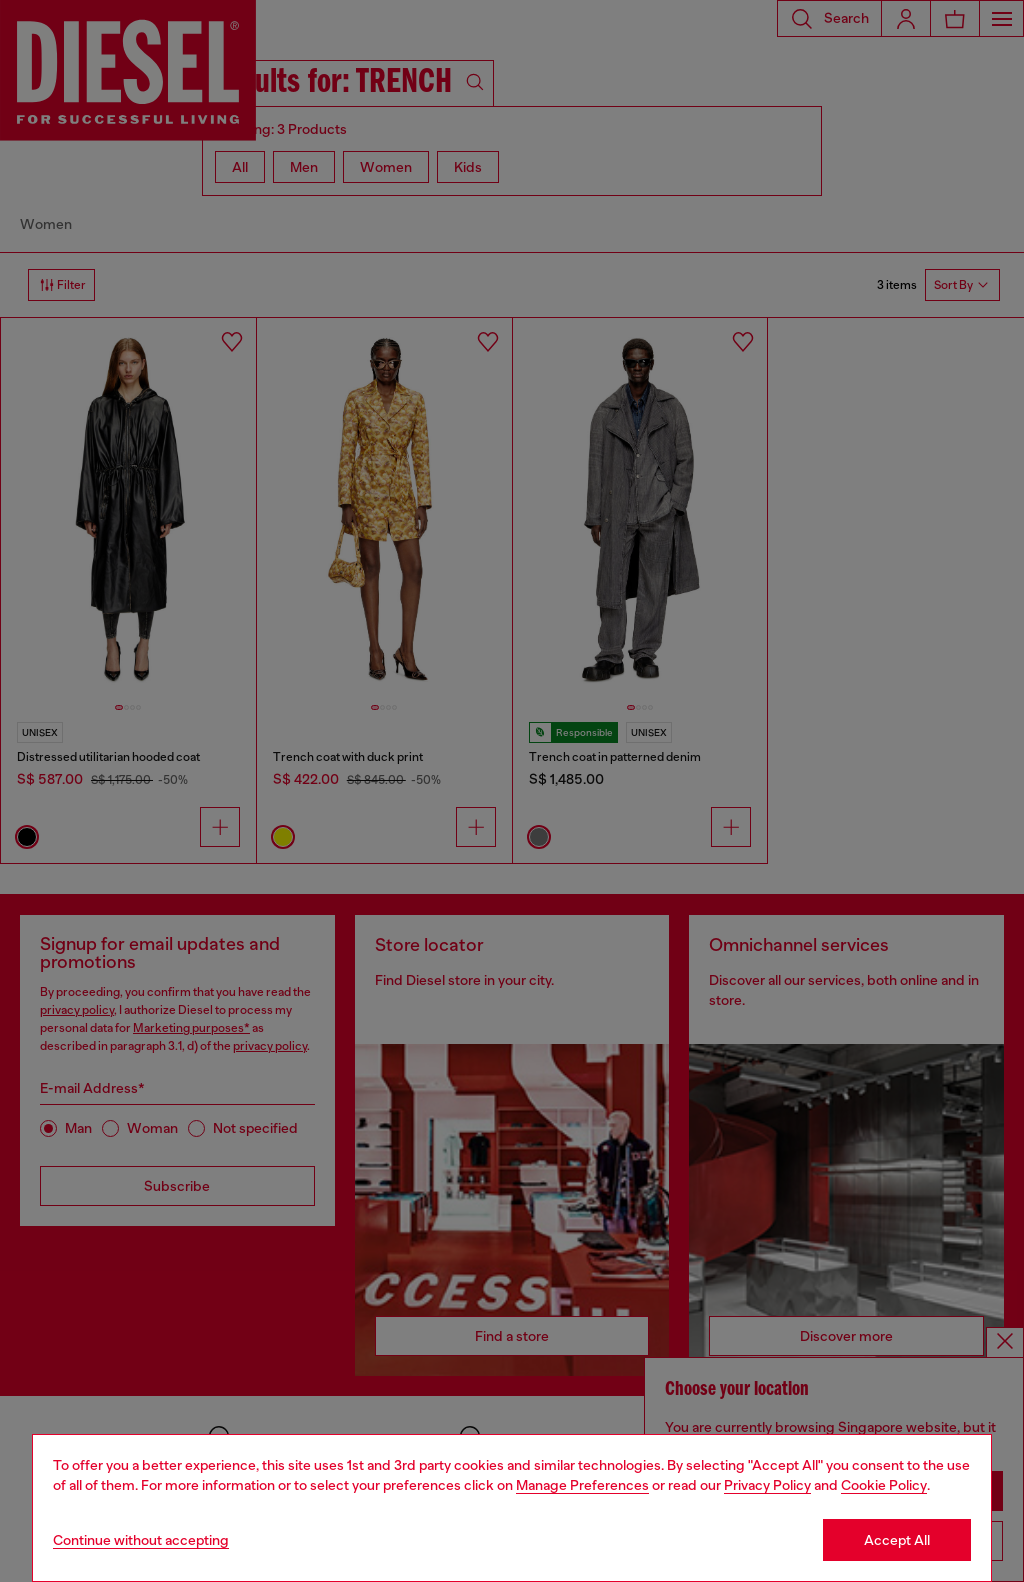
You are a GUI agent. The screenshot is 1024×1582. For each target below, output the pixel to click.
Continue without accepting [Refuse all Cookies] (141, 1540)
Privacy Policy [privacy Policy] (767, 1485)
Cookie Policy (884, 1485)
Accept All (897, 1540)
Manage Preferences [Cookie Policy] (582, 1485)
